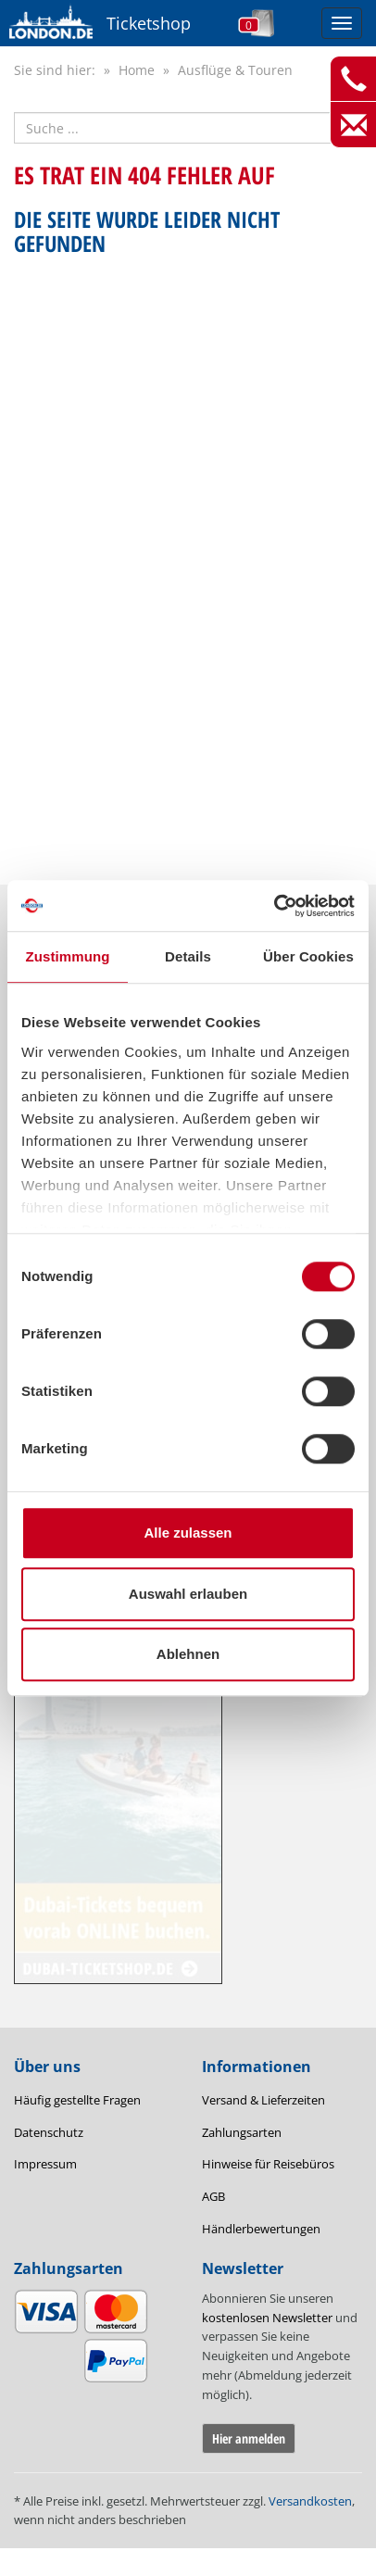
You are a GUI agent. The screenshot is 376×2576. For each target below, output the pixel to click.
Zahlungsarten (242, 2132)
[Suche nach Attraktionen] (188, 128)
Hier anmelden (248, 2438)
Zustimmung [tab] (68, 956)
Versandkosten (310, 2501)
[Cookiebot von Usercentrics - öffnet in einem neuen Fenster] (274, 906)
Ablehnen (188, 1654)
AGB (213, 2196)
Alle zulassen (188, 1532)
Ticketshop (149, 23)
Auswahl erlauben (188, 1594)
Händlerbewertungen (261, 2228)
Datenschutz (48, 2132)
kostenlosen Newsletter (267, 2317)
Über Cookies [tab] (308, 956)
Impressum (45, 2163)
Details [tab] (188, 956)
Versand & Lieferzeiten (263, 2100)
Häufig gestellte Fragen (77, 2100)
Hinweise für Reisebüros (268, 2163)
